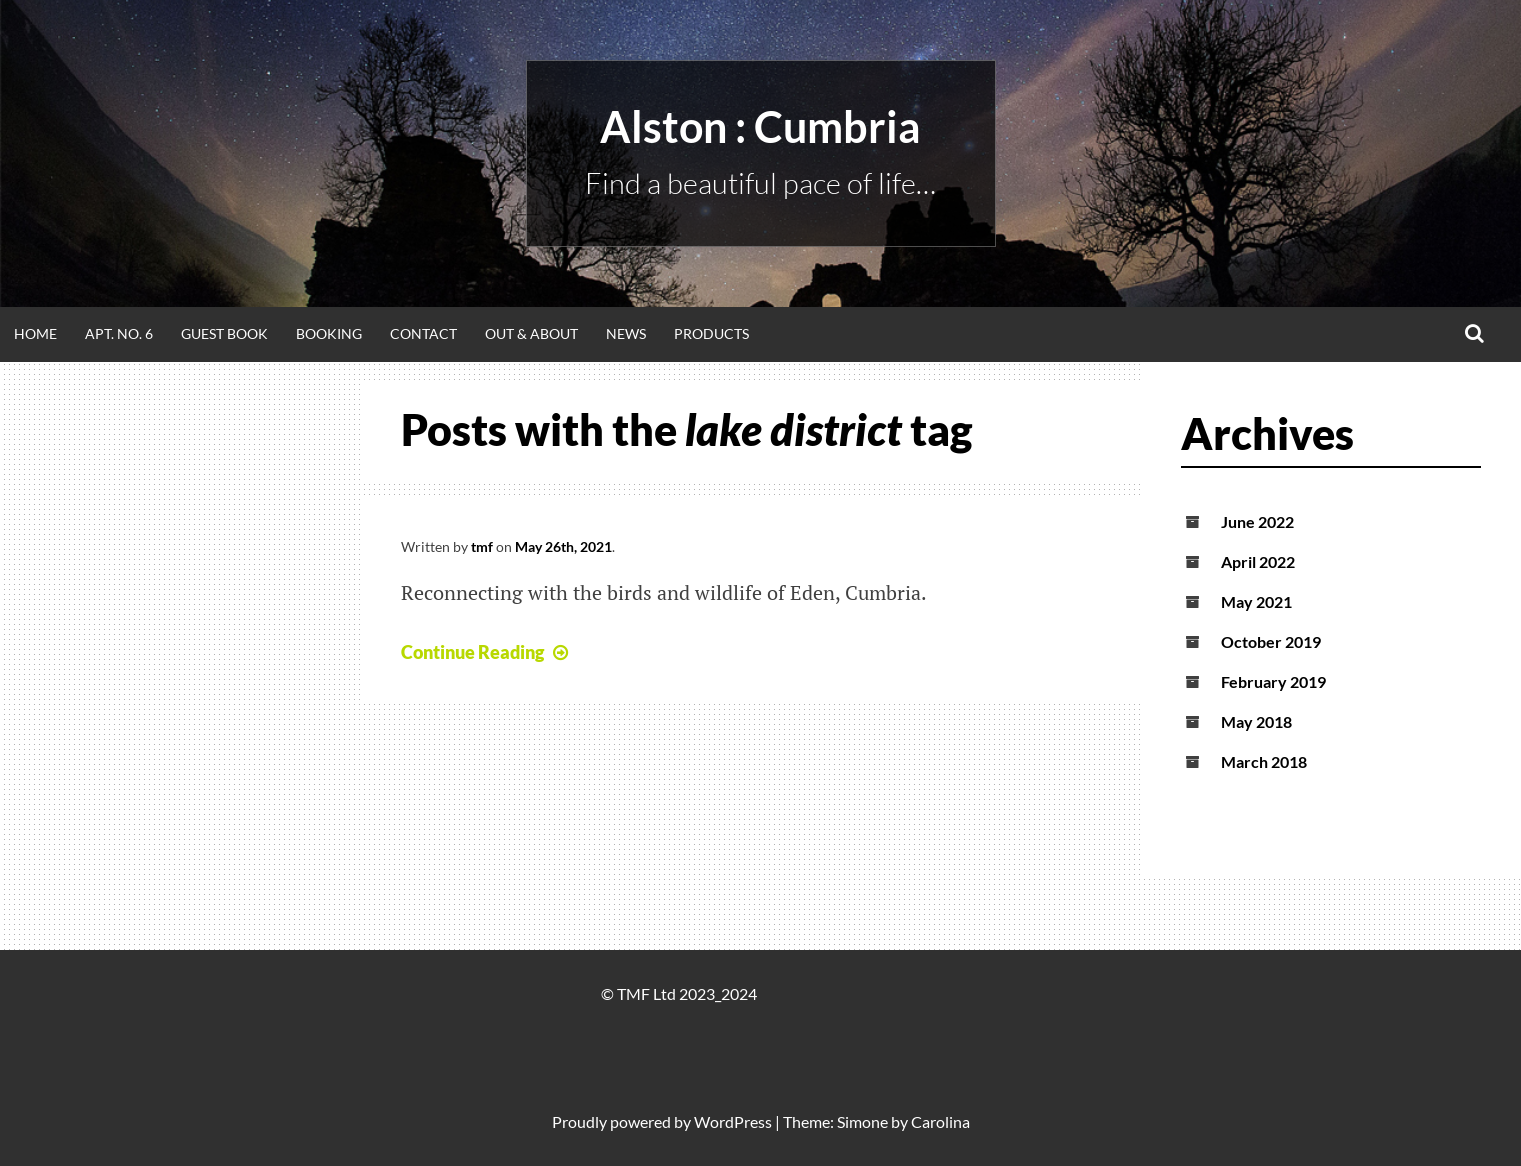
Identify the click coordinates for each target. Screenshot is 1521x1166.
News (626, 333)
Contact (423, 333)
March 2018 (1264, 761)
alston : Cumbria (760, 126)
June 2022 (1257, 521)
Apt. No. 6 (119, 333)
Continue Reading (487, 652)
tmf (482, 546)
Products (711, 333)
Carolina (940, 1121)
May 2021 (1256, 601)
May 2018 (1256, 721)
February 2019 (1273, 681)
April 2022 (1258, 561)
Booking (329, 333)
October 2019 (1271, 641)
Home (35, 333)
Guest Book (224, 333)
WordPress (733, 1121)
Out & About (531, 333)
